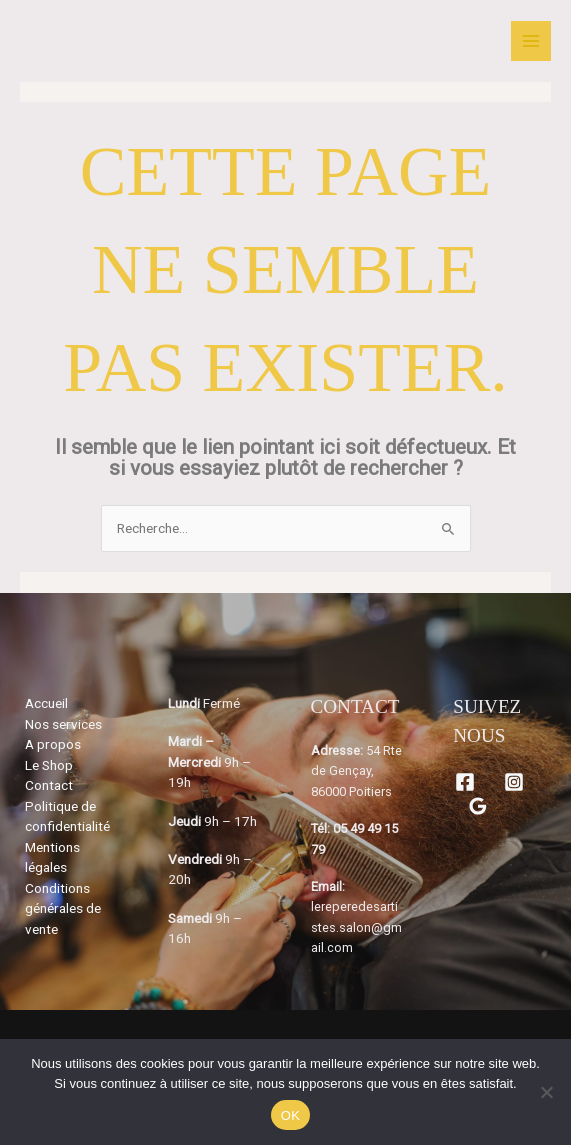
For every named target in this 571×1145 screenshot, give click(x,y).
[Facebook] (465, 782)
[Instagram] (514, 782)
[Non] (546, 1092)
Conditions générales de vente (63, 908)
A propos (53, 744)
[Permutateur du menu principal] (531, 41)
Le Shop (49, 765)
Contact (49, 785)
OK (290, 1115)
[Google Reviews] (478, 806)
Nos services (63, 724)
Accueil (46, 703)
